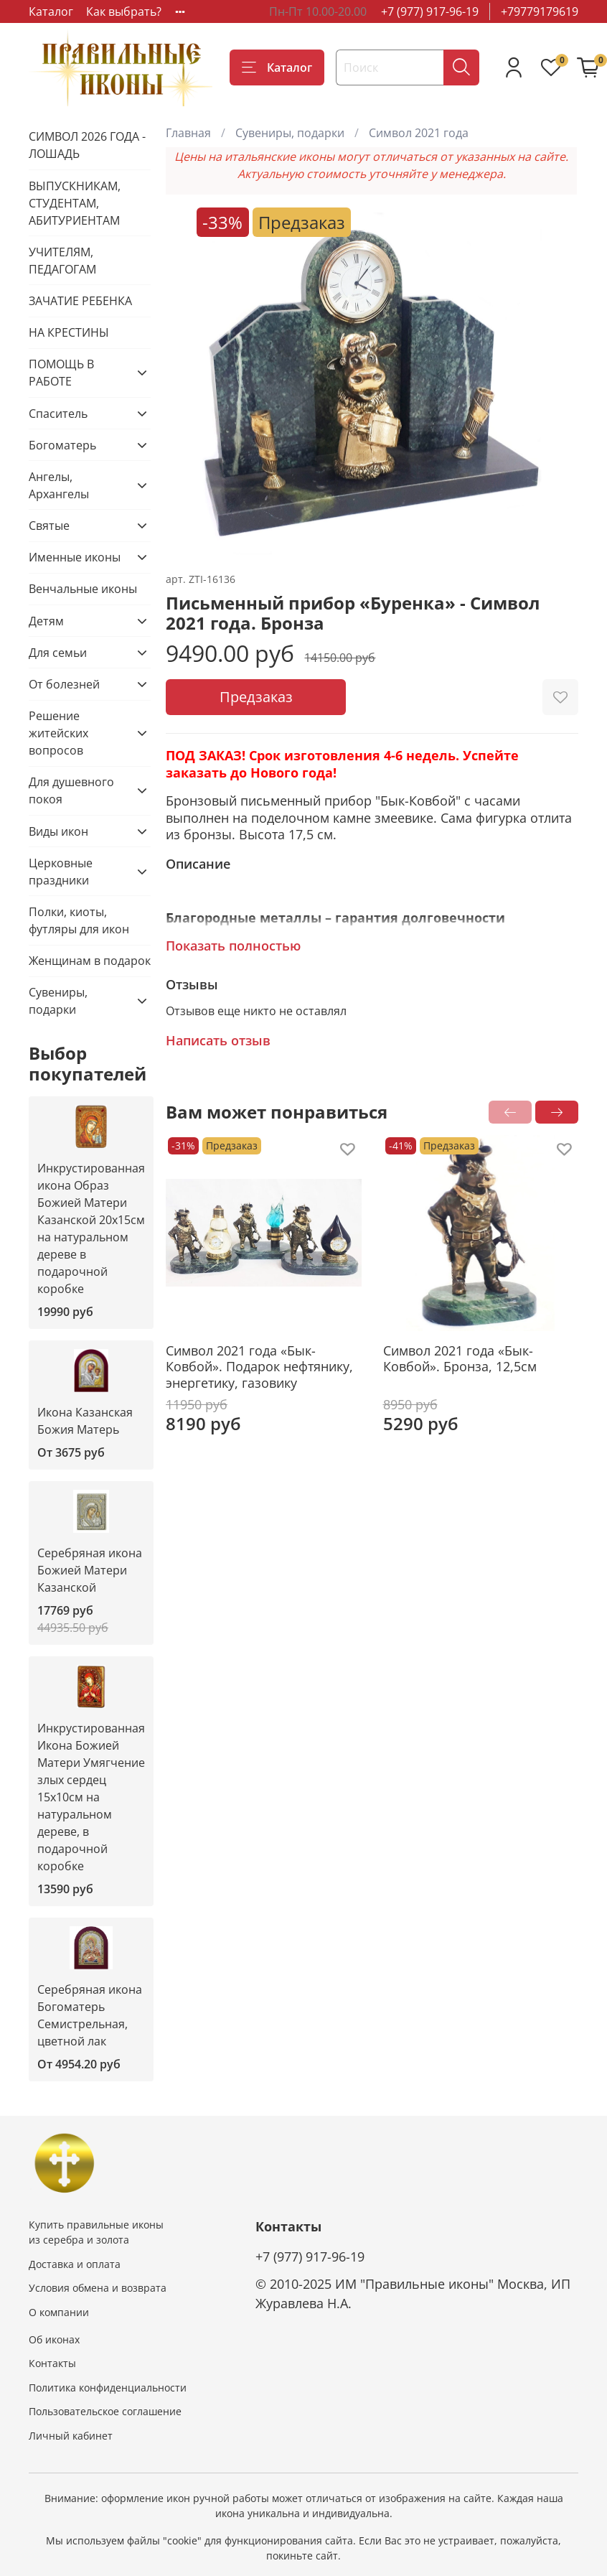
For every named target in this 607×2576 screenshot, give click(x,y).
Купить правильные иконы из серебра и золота (96, 2232)
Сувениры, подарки (289, 133)
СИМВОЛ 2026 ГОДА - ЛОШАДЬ (87, 145)
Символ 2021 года (419, 133)
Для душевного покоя (71, 790)
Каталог (51, 11)
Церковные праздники (61, 871)
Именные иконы (75, 557)
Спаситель (58, 413)
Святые (49, 525)
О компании (59, 2312)
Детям (46, 621)
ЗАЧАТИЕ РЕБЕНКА (80, 301)
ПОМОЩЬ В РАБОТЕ (61, 372)
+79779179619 (539, 11)
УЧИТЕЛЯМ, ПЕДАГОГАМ (62, 260)
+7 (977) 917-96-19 (430, 11)
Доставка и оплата (75, 2264)
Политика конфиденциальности (108, 2387)
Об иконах (54, 2339)
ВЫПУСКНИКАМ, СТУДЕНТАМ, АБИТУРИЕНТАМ (75, 203)
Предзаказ (256, 696)
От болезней (64, 684)
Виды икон (58, 831)
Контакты (52, 2363)
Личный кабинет (71, 2435)
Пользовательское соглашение (105, 2411)
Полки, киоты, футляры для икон (79, 920)
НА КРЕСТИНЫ (69, 332)
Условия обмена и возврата (97, 2288)
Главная (188, 133)
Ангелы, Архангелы (59, 485)
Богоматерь (62, 445)
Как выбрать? (123, 11)
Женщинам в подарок (90, 961)
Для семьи (58, 653)
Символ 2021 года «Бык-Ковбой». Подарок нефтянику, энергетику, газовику (259, 1366)
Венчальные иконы (83, 589)
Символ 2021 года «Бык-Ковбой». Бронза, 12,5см (460, 1359)
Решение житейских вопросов (58, 733)
